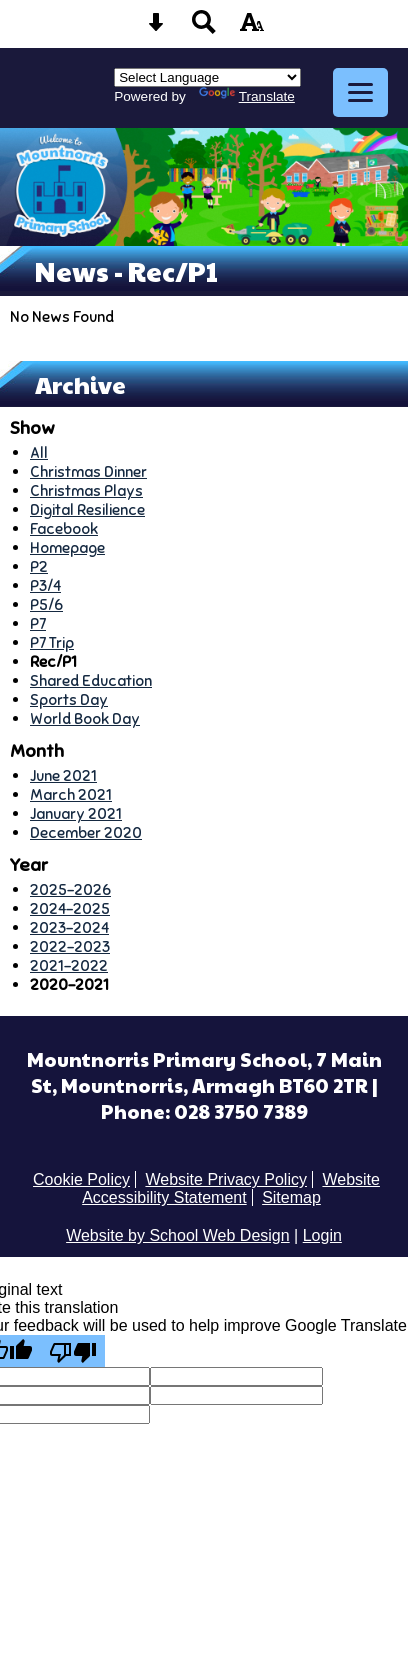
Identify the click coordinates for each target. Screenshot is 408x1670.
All (39, 452)
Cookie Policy (81, 1179)
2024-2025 (70, 908)
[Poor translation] (73, 1351)
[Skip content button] (156, 28)
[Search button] (204, 28)
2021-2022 (69, 965)
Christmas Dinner (88, 471)
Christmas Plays (86, 490)
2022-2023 (70, 946)
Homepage (67, 547)
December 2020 (86, 832)
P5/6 (46, 604)
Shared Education (91, 680)
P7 (38, 623)
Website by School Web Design (178, 1235)
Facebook (64, 528)
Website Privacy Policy (226, 1179)
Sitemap (291, 1197)
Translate (247, 96)
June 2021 (63, 775)
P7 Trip (52, 642)
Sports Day (69, 699)
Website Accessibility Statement (231, 1188)
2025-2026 (70, 889)
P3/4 (45, 585)
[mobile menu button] (360, 92)
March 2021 (71, 794)
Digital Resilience (87, 509)
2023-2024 (69, 927)
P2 (39, 566)
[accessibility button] (252, 28)
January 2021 (76, 813)
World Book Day (85, 718)
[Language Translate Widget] (207, 77)
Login (322, 1235)
